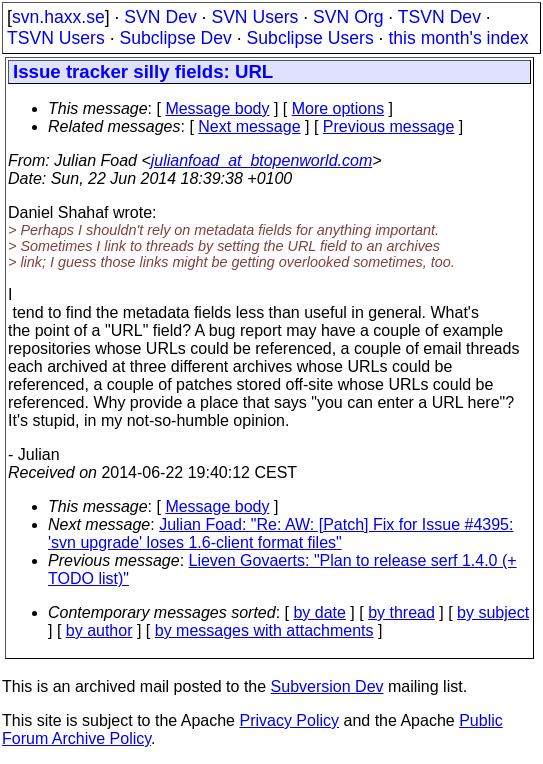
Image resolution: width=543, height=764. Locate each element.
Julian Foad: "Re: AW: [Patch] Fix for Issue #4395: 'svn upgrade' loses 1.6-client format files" (280, 533)
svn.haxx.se (58, 17)
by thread (401, 612)
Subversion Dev (327, 686)
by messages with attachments (264, 630)
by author (99, 630)
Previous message (389, 126)
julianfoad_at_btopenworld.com (261, 160)
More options (338, 108)
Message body (217, 108)
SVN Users (254, 17)
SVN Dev (160, 17)
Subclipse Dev (175, 38)
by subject (493, 612)
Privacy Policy (289, 720)
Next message (249, 126)
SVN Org (348, 17)
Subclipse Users (310, 38)
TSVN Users (56, 38)
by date (319, 612)
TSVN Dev (439, 17)
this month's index (458, 38)
